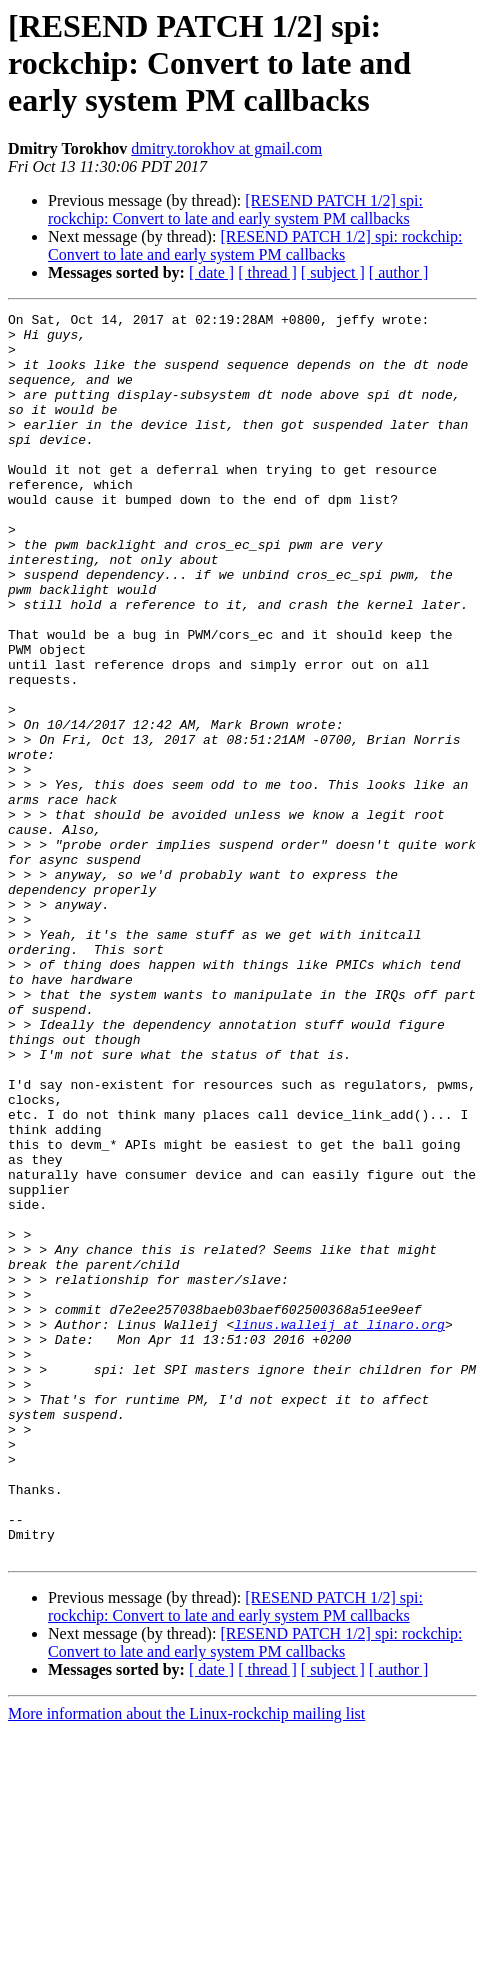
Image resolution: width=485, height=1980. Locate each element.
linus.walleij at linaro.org (339, 1528)
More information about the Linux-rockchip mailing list (186, 1962)
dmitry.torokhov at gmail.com (226, 148)
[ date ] (211, 272)
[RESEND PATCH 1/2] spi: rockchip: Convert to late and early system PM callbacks (235, 209)
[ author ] (399, 272)
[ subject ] (333, 272)
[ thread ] (267, 272)
